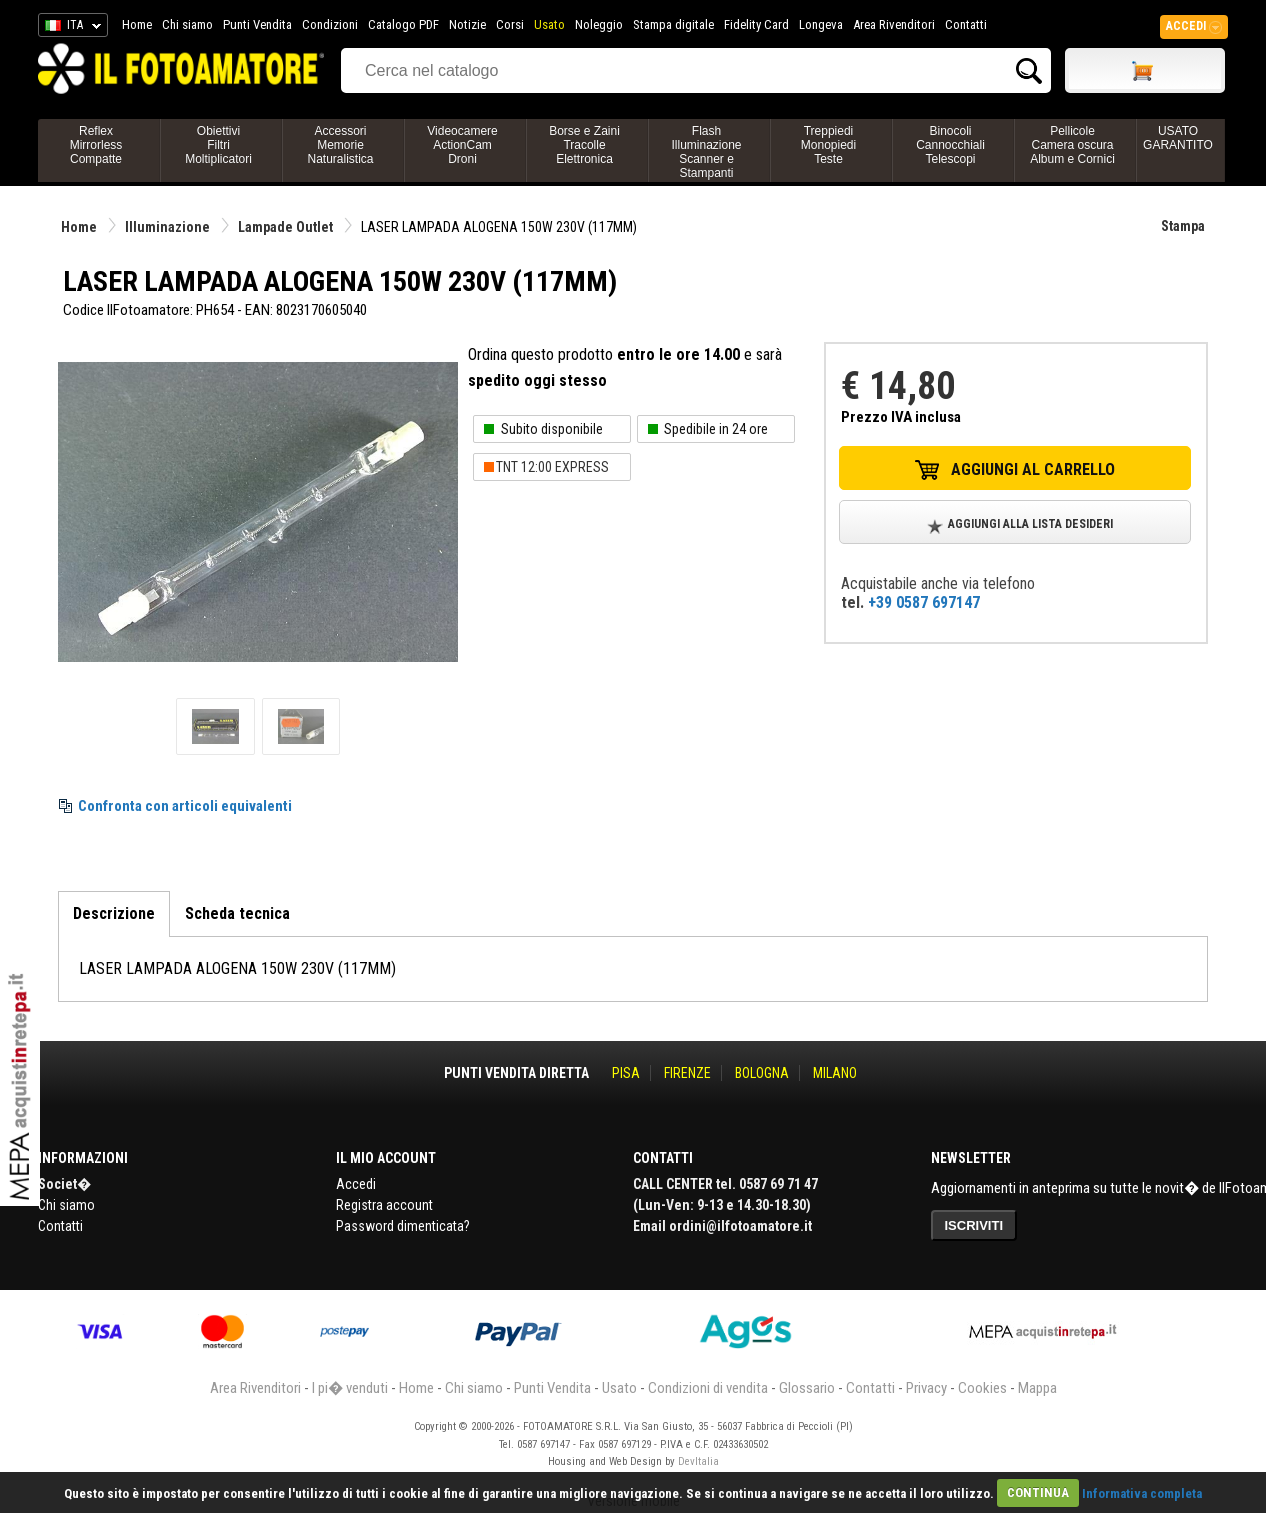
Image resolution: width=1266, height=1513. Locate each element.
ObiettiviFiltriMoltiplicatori (218, 145)
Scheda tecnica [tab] (237, 913)
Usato (549, 24)
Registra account (384, 1205)
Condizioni (330, 24)
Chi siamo (187, 24)
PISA (626, 1073)
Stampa (1183, 226)
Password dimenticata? (403, 1226)
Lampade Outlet (285, 227)
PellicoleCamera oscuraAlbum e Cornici (1072, 145)
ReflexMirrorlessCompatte (96, 145)
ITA (69, 28)
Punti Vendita (257, 24)
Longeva (821, 24)
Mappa (1037, 1388)
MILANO (835, 1073)
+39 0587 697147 (924, 602)
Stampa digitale (673, 24)
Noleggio (599, 24)
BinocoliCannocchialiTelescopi (950, 145)
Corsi (510, 24)
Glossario (807, 1388)
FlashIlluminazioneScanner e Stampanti (706, 152)
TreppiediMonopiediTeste (828, 145)
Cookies (982, 1388)
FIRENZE (687, 1073)
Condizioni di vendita (708, 1388)
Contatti (966, 24)
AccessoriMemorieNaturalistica (340, 145)
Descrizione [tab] (114, 913)
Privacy (926, 1388)
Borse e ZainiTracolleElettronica (584, 145)
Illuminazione (167, 227)
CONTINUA (1038, 1492)
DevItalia (698, 1461)
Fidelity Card (756, 24)
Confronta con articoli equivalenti (185, 806)
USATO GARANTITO (1178, 138)
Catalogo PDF (403, 24)
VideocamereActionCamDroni (462, 145)
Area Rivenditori (894, 24)
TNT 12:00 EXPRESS (552, 467)
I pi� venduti (350, 1388)
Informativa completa (1142, 1492)
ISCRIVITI (974, 1225)
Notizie (467, 24)
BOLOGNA (762, 1073)
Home (137, 24)
